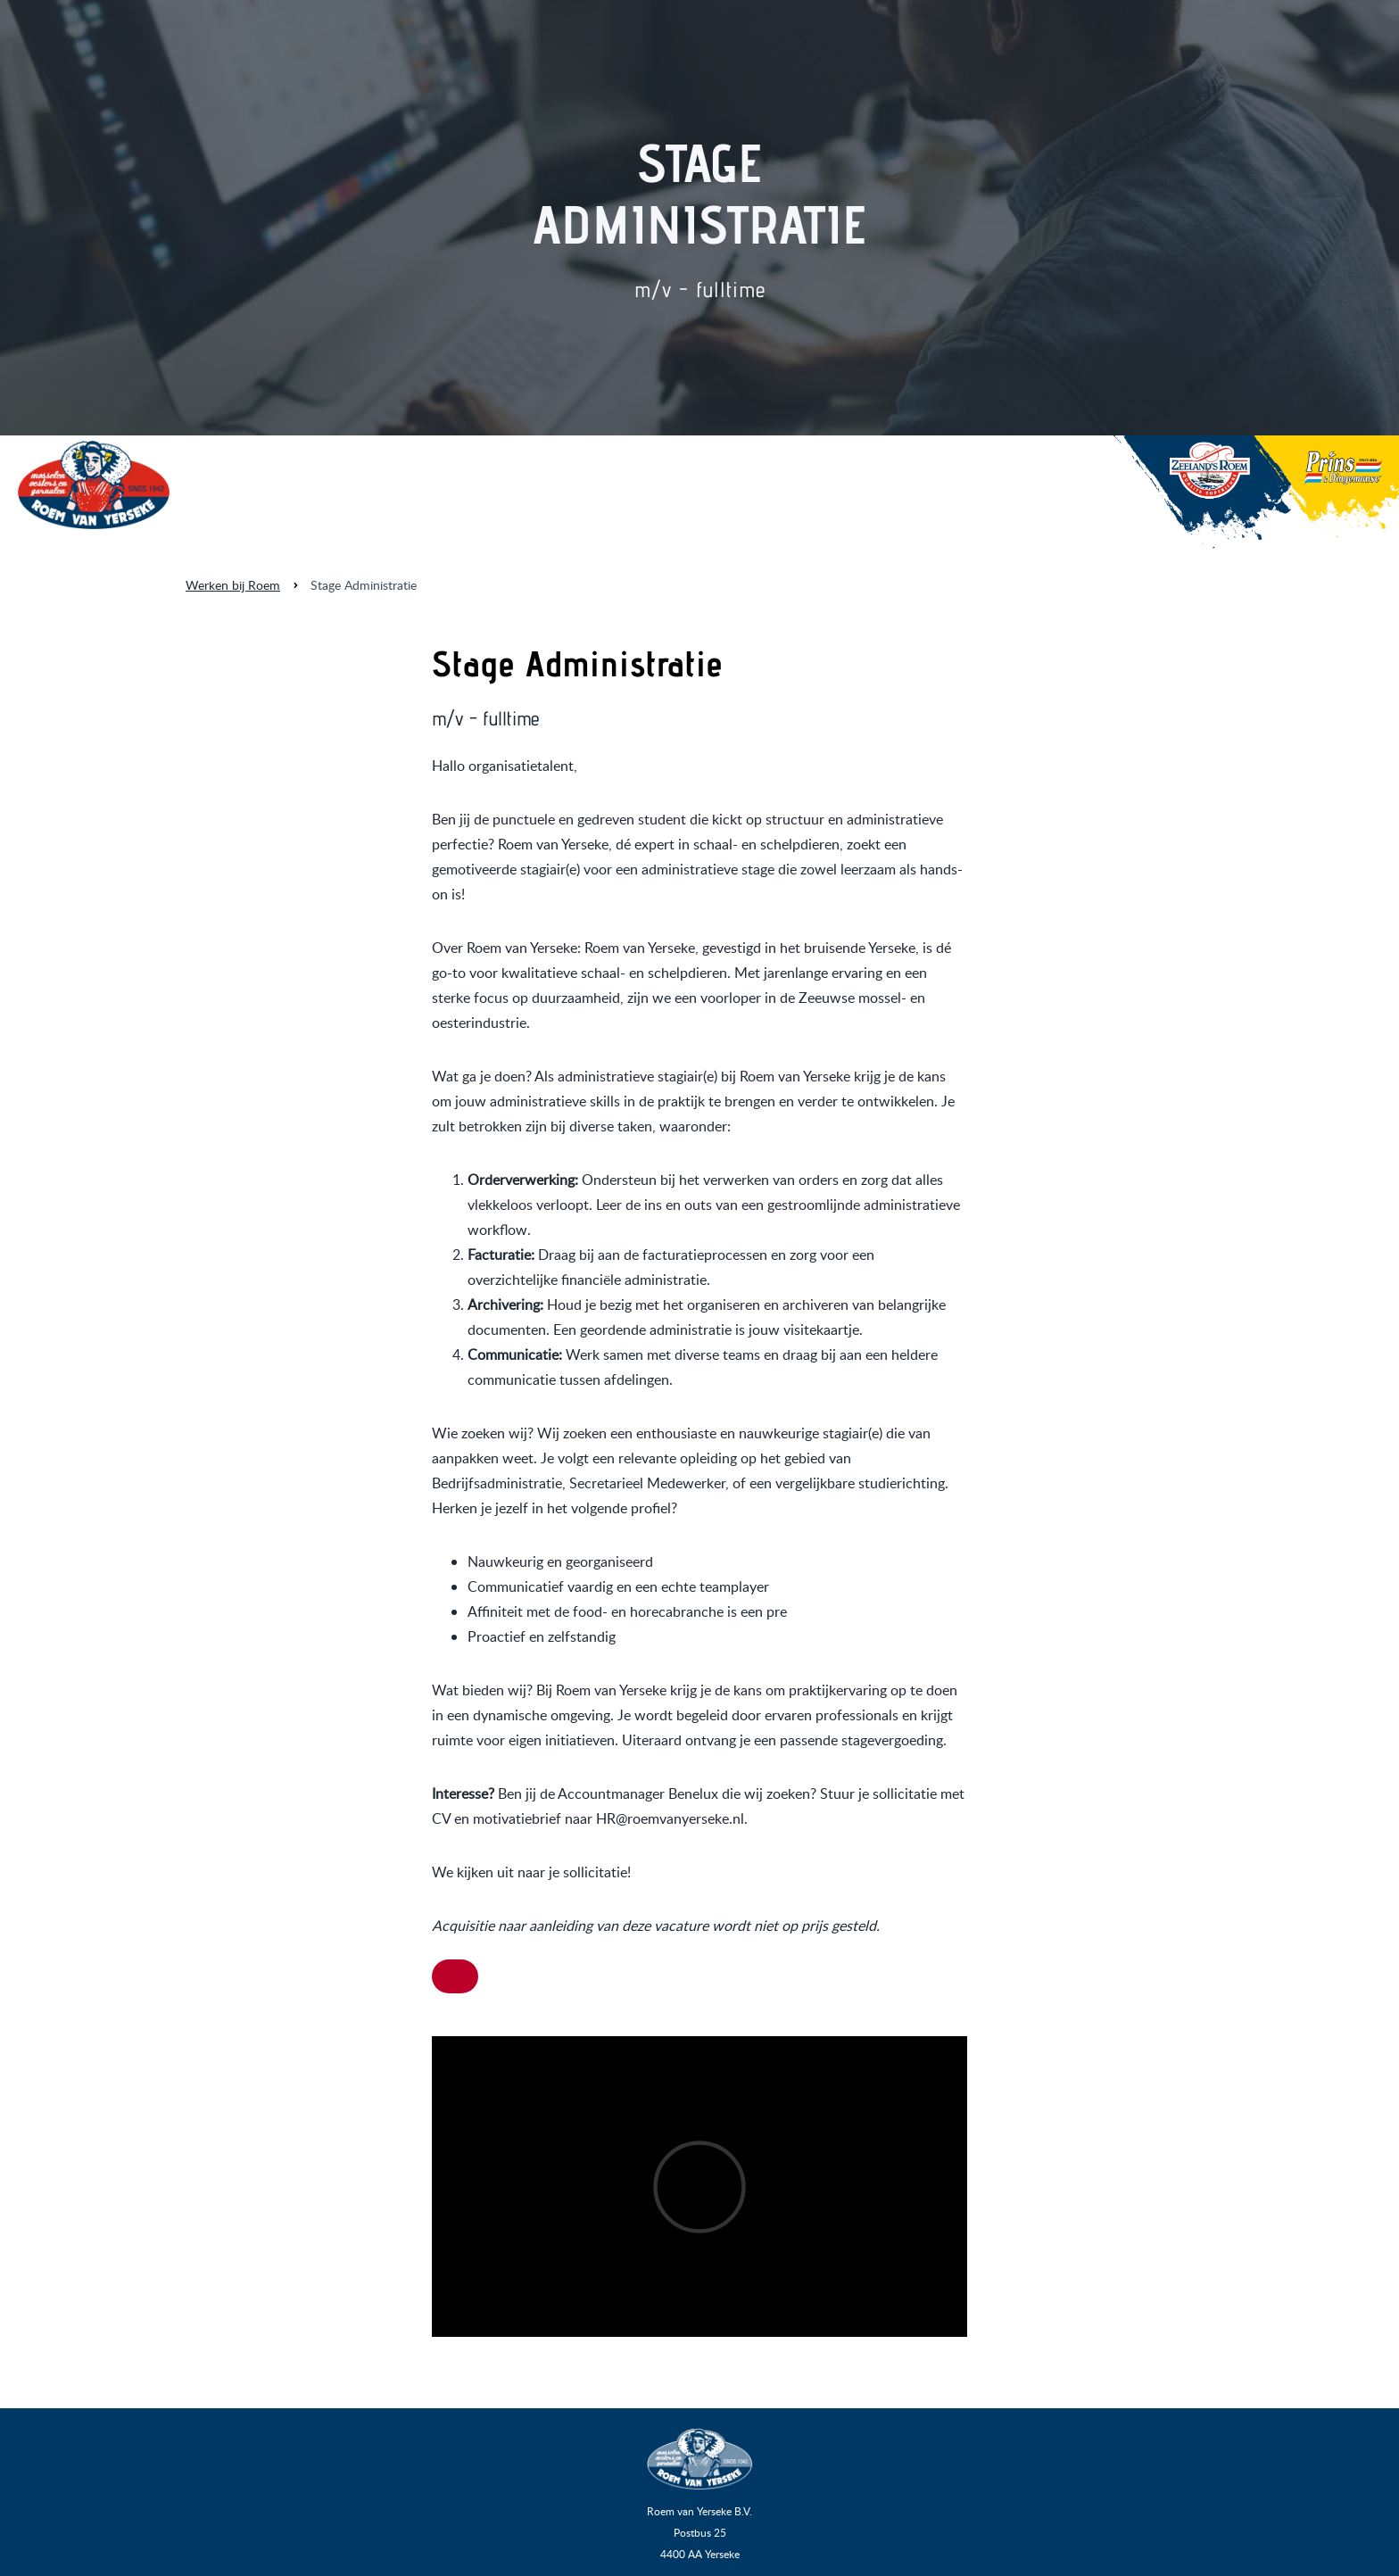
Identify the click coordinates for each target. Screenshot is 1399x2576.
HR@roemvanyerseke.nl (670, 1818)
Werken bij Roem (233, 584)
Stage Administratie (363, 584)
